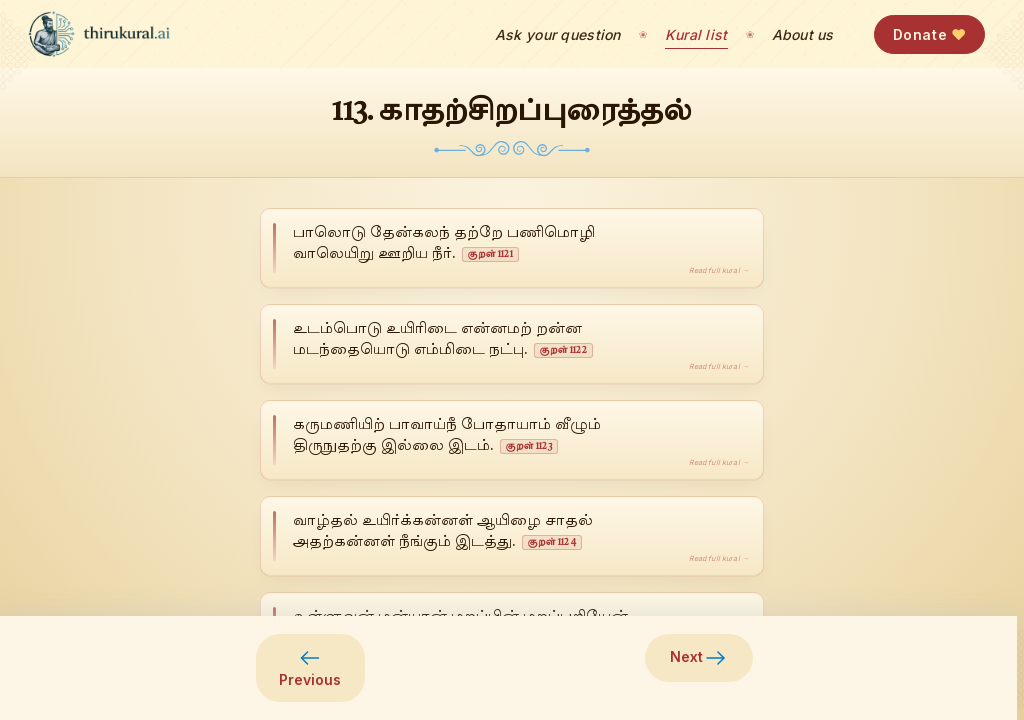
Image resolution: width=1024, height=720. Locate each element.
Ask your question (558, 34)
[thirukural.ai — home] (99, 34)
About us (803, 34)
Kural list (696, 34)
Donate (929, 34)
